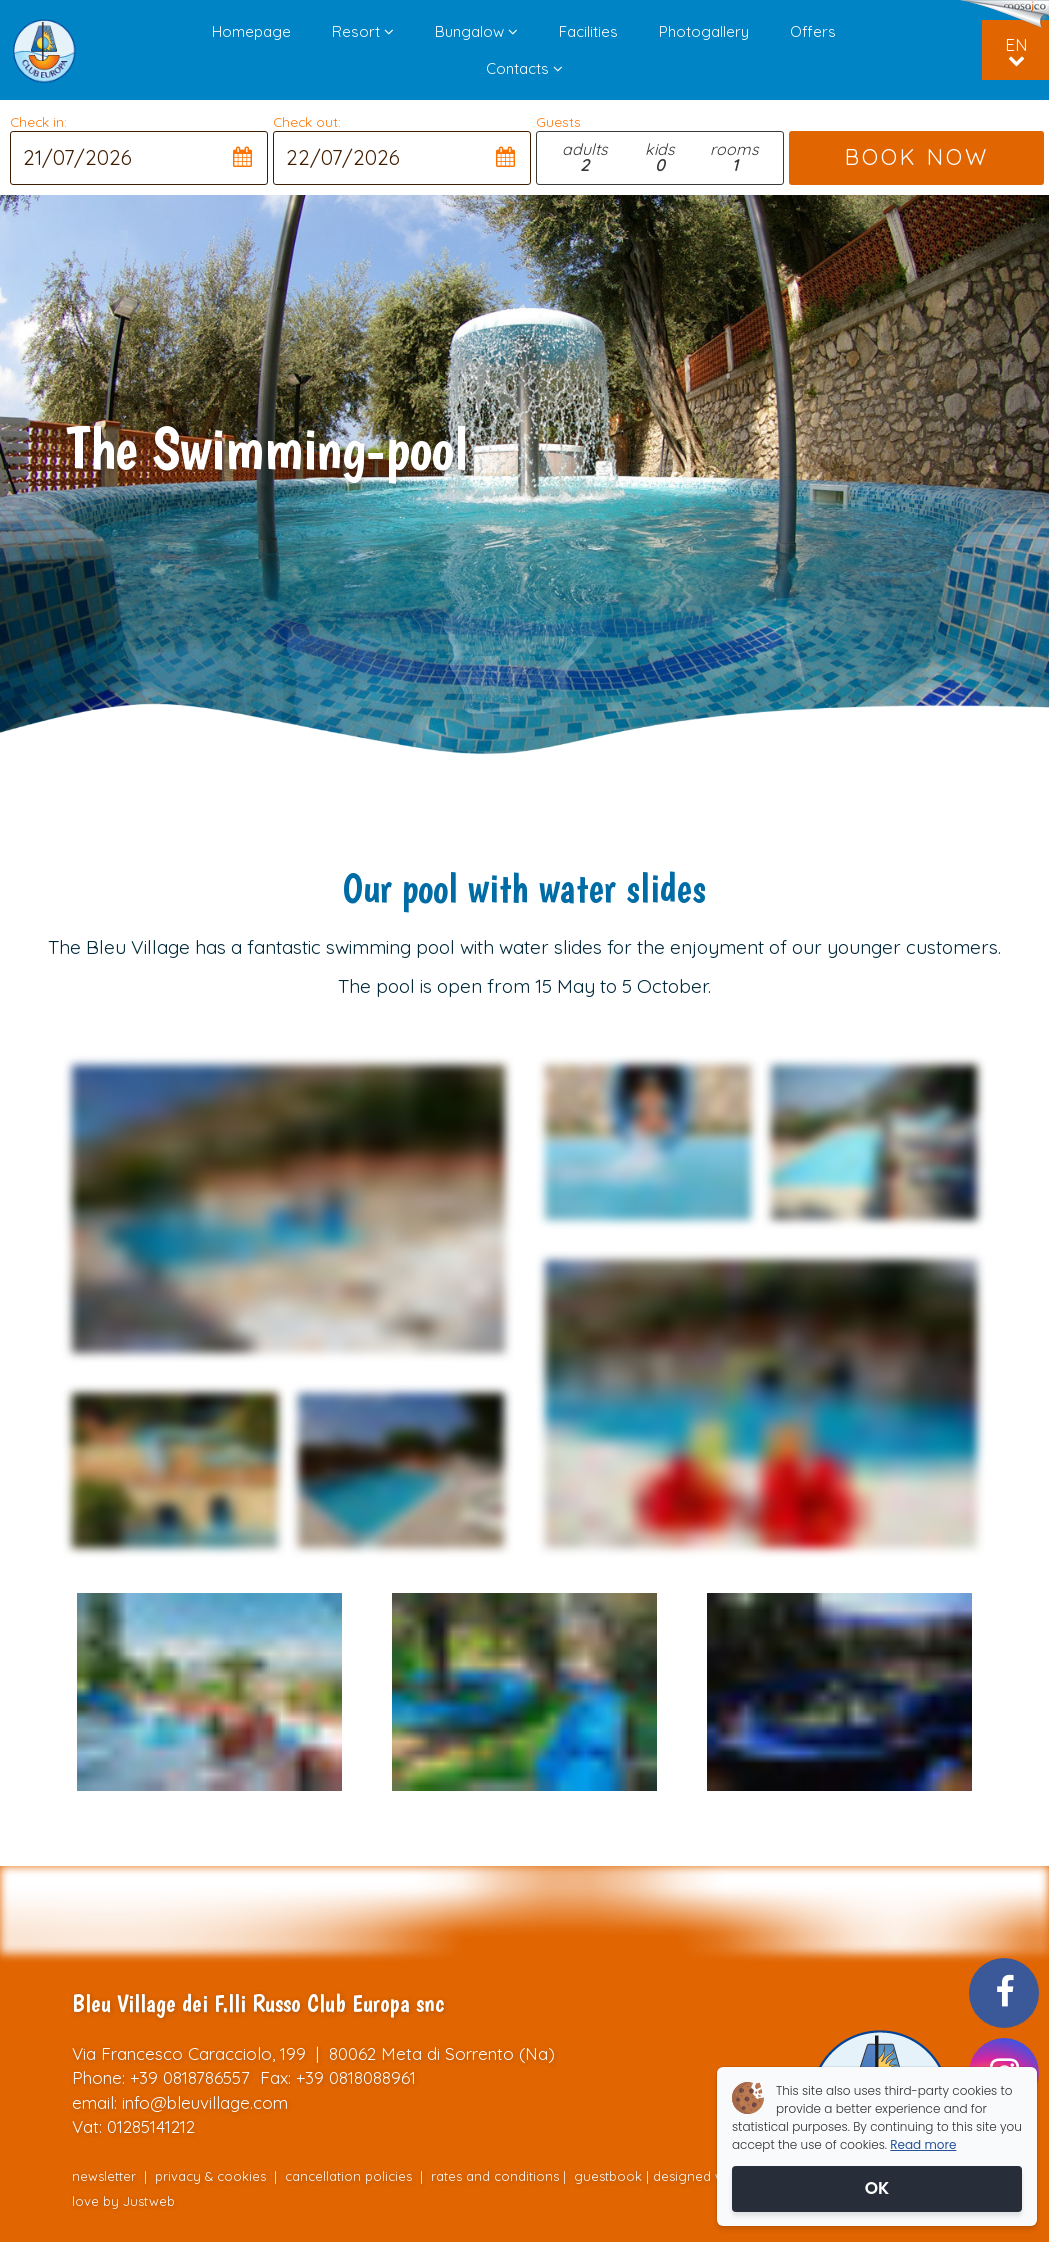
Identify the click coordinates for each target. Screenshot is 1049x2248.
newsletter (104, 2176)
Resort (363, 31)
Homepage (251, 31)
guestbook (608, 2176)
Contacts (524, 68)
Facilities (588, 31)
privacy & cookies (210, 2176)
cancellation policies (348, 2176)
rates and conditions (495, 2176)
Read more (923, 2144)
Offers (813, 31)
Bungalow (476, 31)
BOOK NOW (916, 157)
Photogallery (704, 31)
